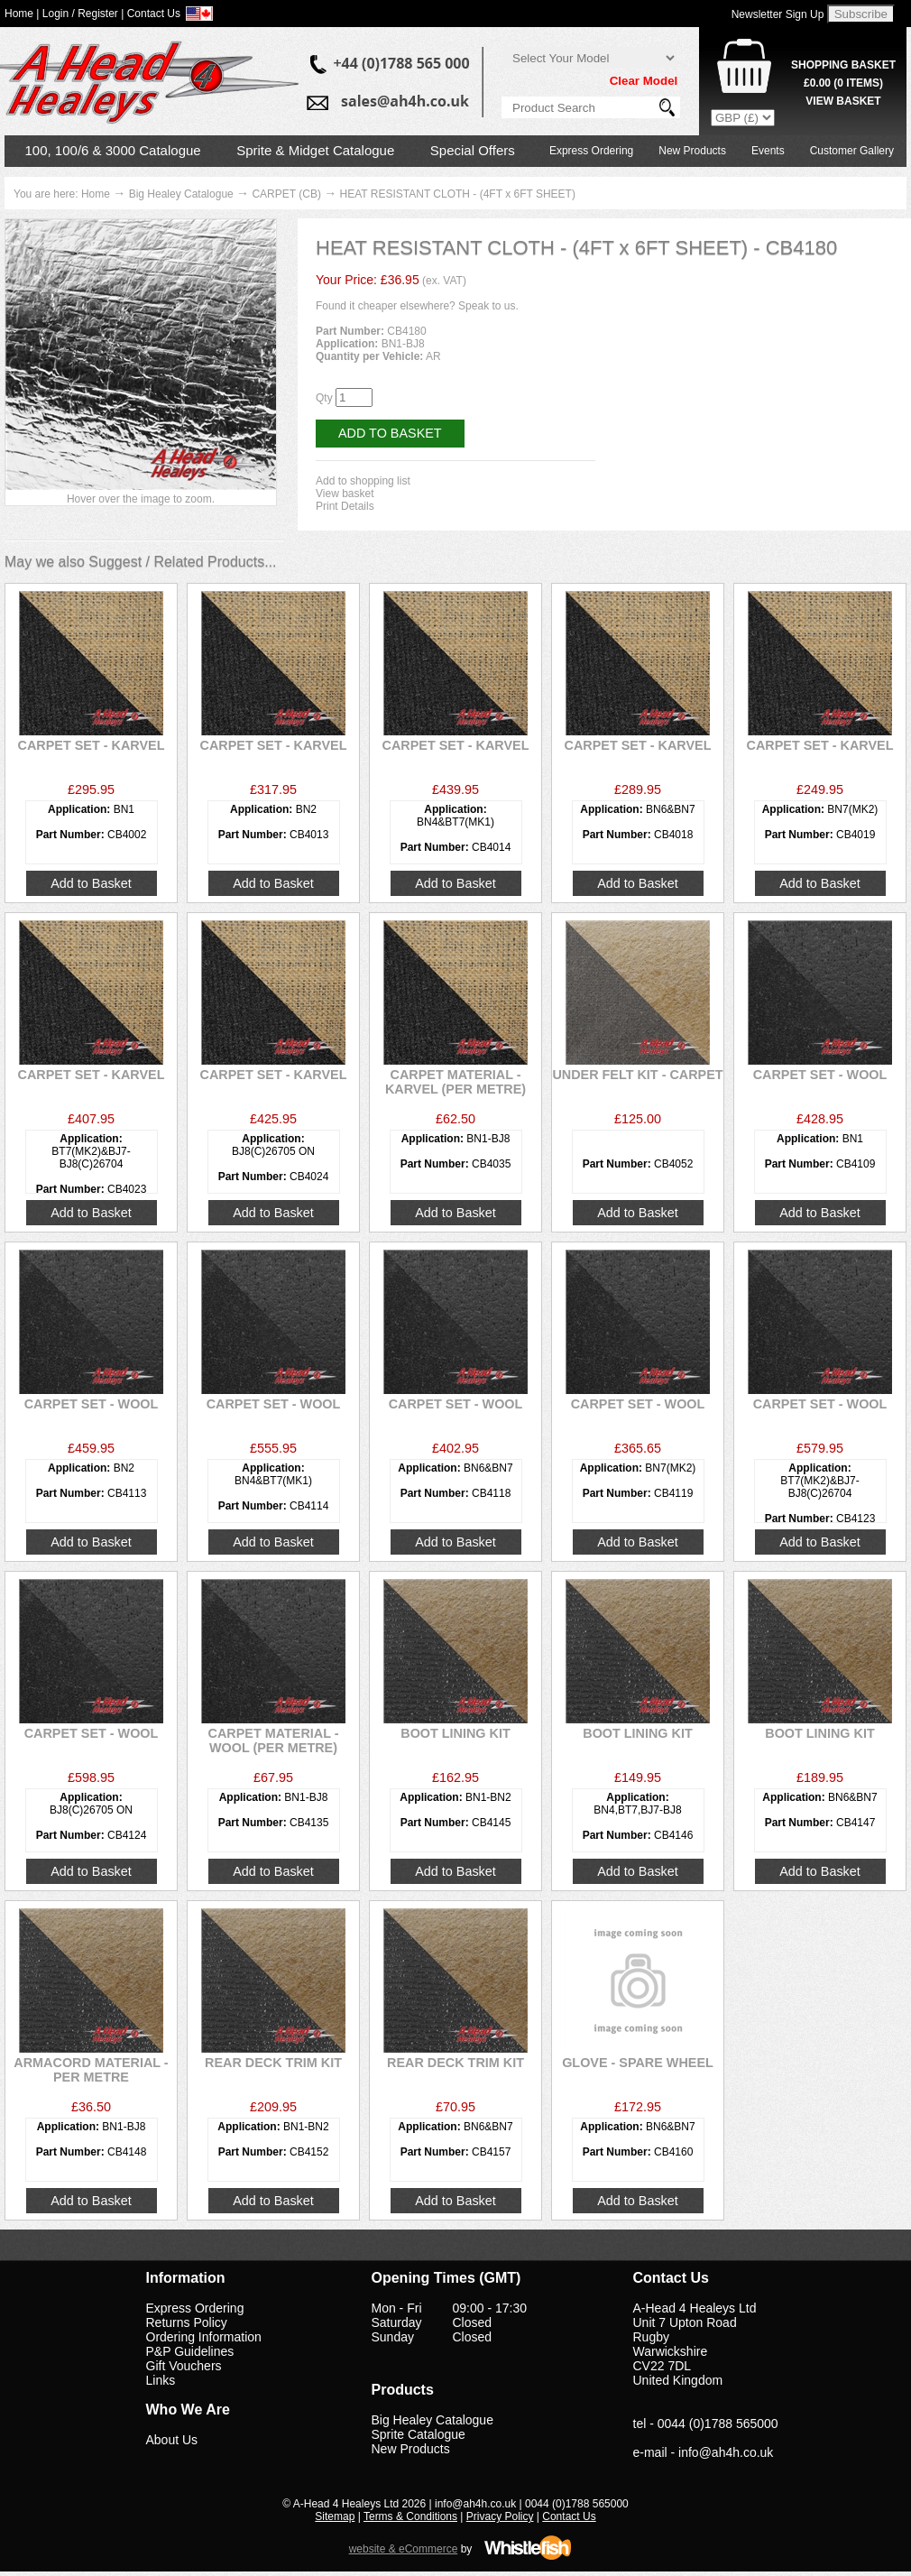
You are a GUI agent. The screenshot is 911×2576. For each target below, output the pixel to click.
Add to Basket (390, 433)
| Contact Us (150, 13)
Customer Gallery (852, 150)
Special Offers (472, 150)
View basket (344, 493)
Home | (22, 13)
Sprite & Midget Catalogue (315, 150)
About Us (172, 2440)
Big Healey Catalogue (181, 194)
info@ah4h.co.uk (725, 2452)
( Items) (843, 83)
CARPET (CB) (286, 194)
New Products (692, 150)
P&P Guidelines (190, 2351)
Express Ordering (591, 150)
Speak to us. (488, 306)
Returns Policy (186, 2322)
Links (161, 2380)
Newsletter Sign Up (778, 14)
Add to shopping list (363, 481)
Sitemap (334, 2516)
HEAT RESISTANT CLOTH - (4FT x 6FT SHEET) (457, 194)
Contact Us (568, 2516)
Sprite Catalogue (418, 2434)
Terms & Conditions (410, 2516)
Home (95, 194)
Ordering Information (204, 2337)
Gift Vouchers (184, 2366)
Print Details (345, 506)
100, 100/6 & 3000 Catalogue (113, 150)
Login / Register (80, 13)
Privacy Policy (500, 2516)
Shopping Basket (843, 65)
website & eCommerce (403, 2549)
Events (768, 150)
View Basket (842, 101)
